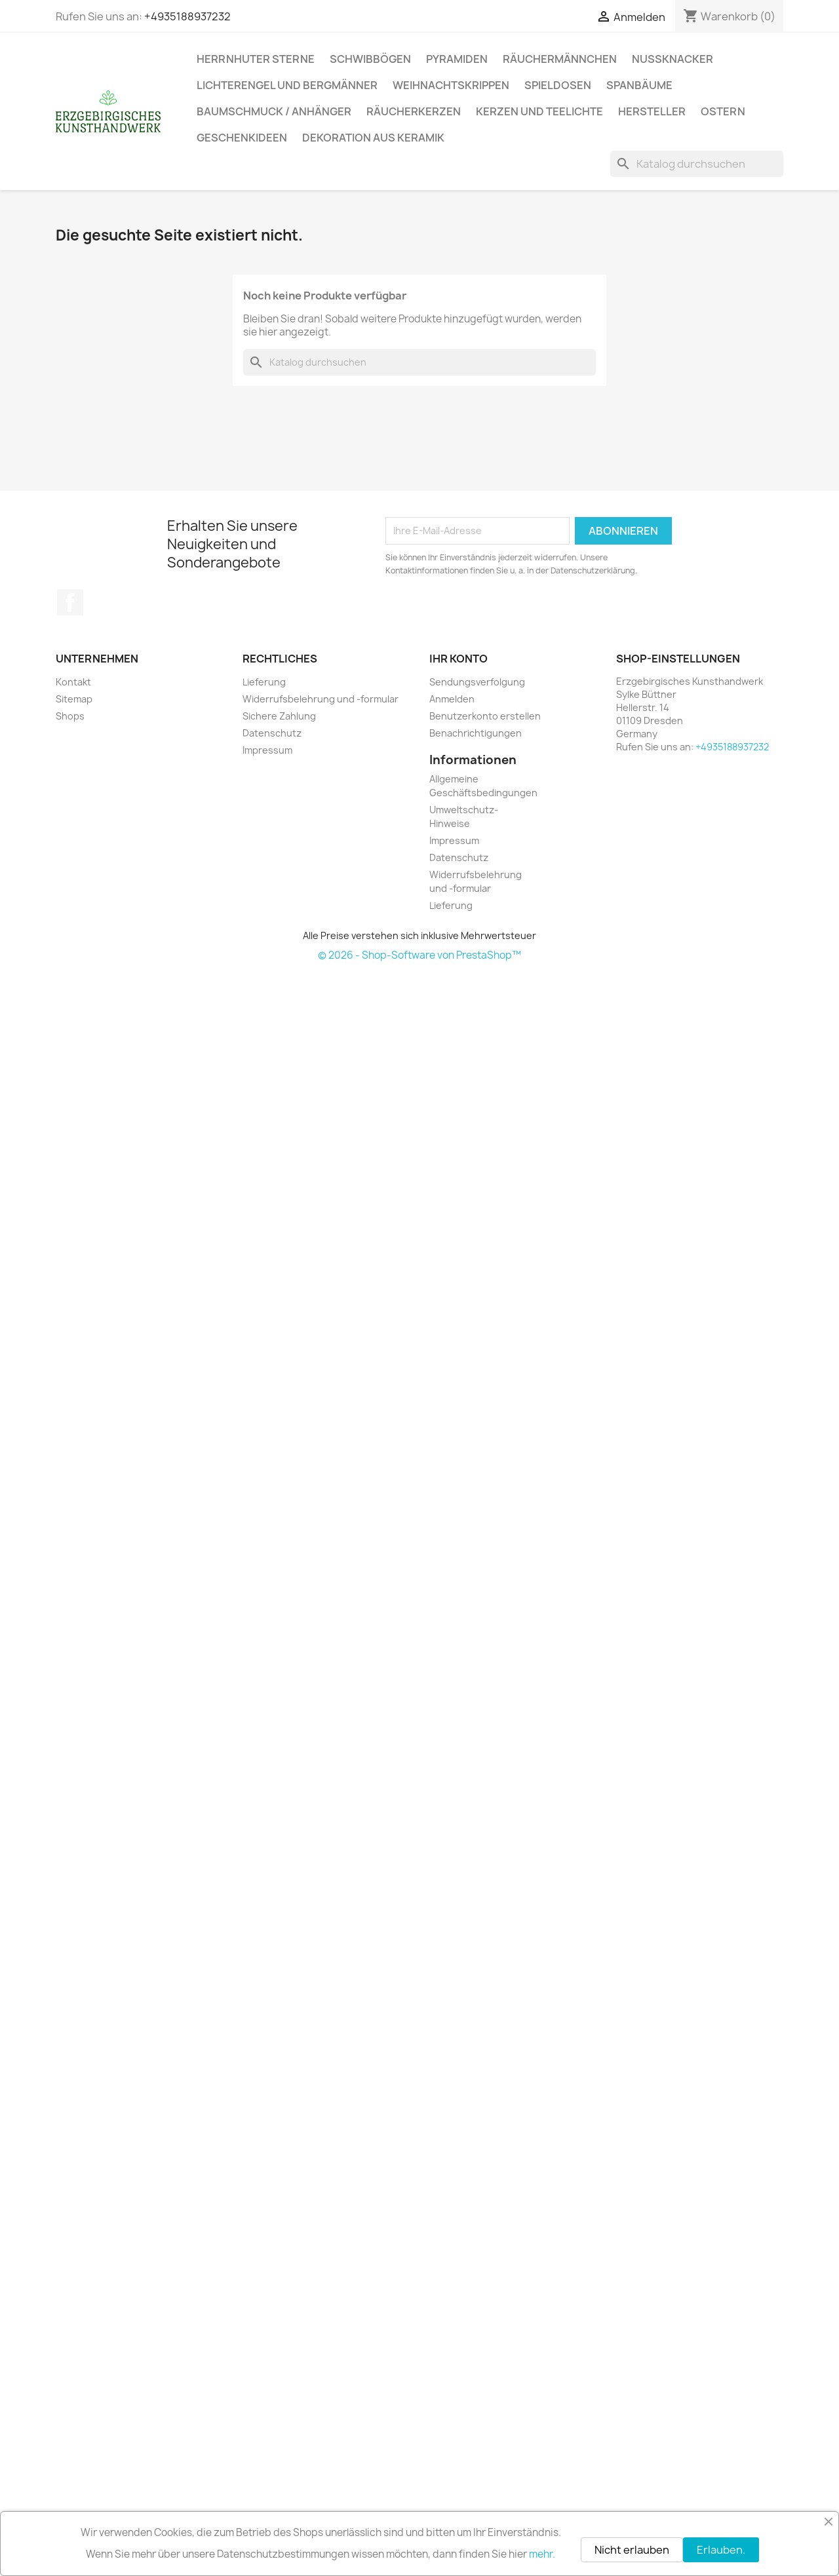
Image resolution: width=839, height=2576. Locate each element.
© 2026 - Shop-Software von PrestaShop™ (419, 955)
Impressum (267, 750)
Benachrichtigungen (475, 733)
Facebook (70, 602)
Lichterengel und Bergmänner (287, 85)
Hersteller (652, 111)
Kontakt (73, 682)
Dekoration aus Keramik (373, 137)
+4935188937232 (187, 16)
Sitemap (74, 699)
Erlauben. (721, 2550)
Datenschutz (272, 733)
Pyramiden (457, 59)
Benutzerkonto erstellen (485, 716)
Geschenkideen (242, 137)
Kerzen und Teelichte (539, 111)
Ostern (723, 111)
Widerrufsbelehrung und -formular (321, 699)
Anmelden (452, 699)
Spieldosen (557, 85)
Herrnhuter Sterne (256, 59)
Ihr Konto (458, 658)
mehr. (542, 2554)
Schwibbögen (370, 59)
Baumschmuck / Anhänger (274, 111)
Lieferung (264, 682)
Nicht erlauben (632, 2550)
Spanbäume (639, 85)
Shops (70, 716)
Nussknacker (672, 59)
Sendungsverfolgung (477, 682)
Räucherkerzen (413, 111)
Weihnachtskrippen (451, 85)
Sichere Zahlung (279, 716)
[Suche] (696, 164)
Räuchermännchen (560, 59)
